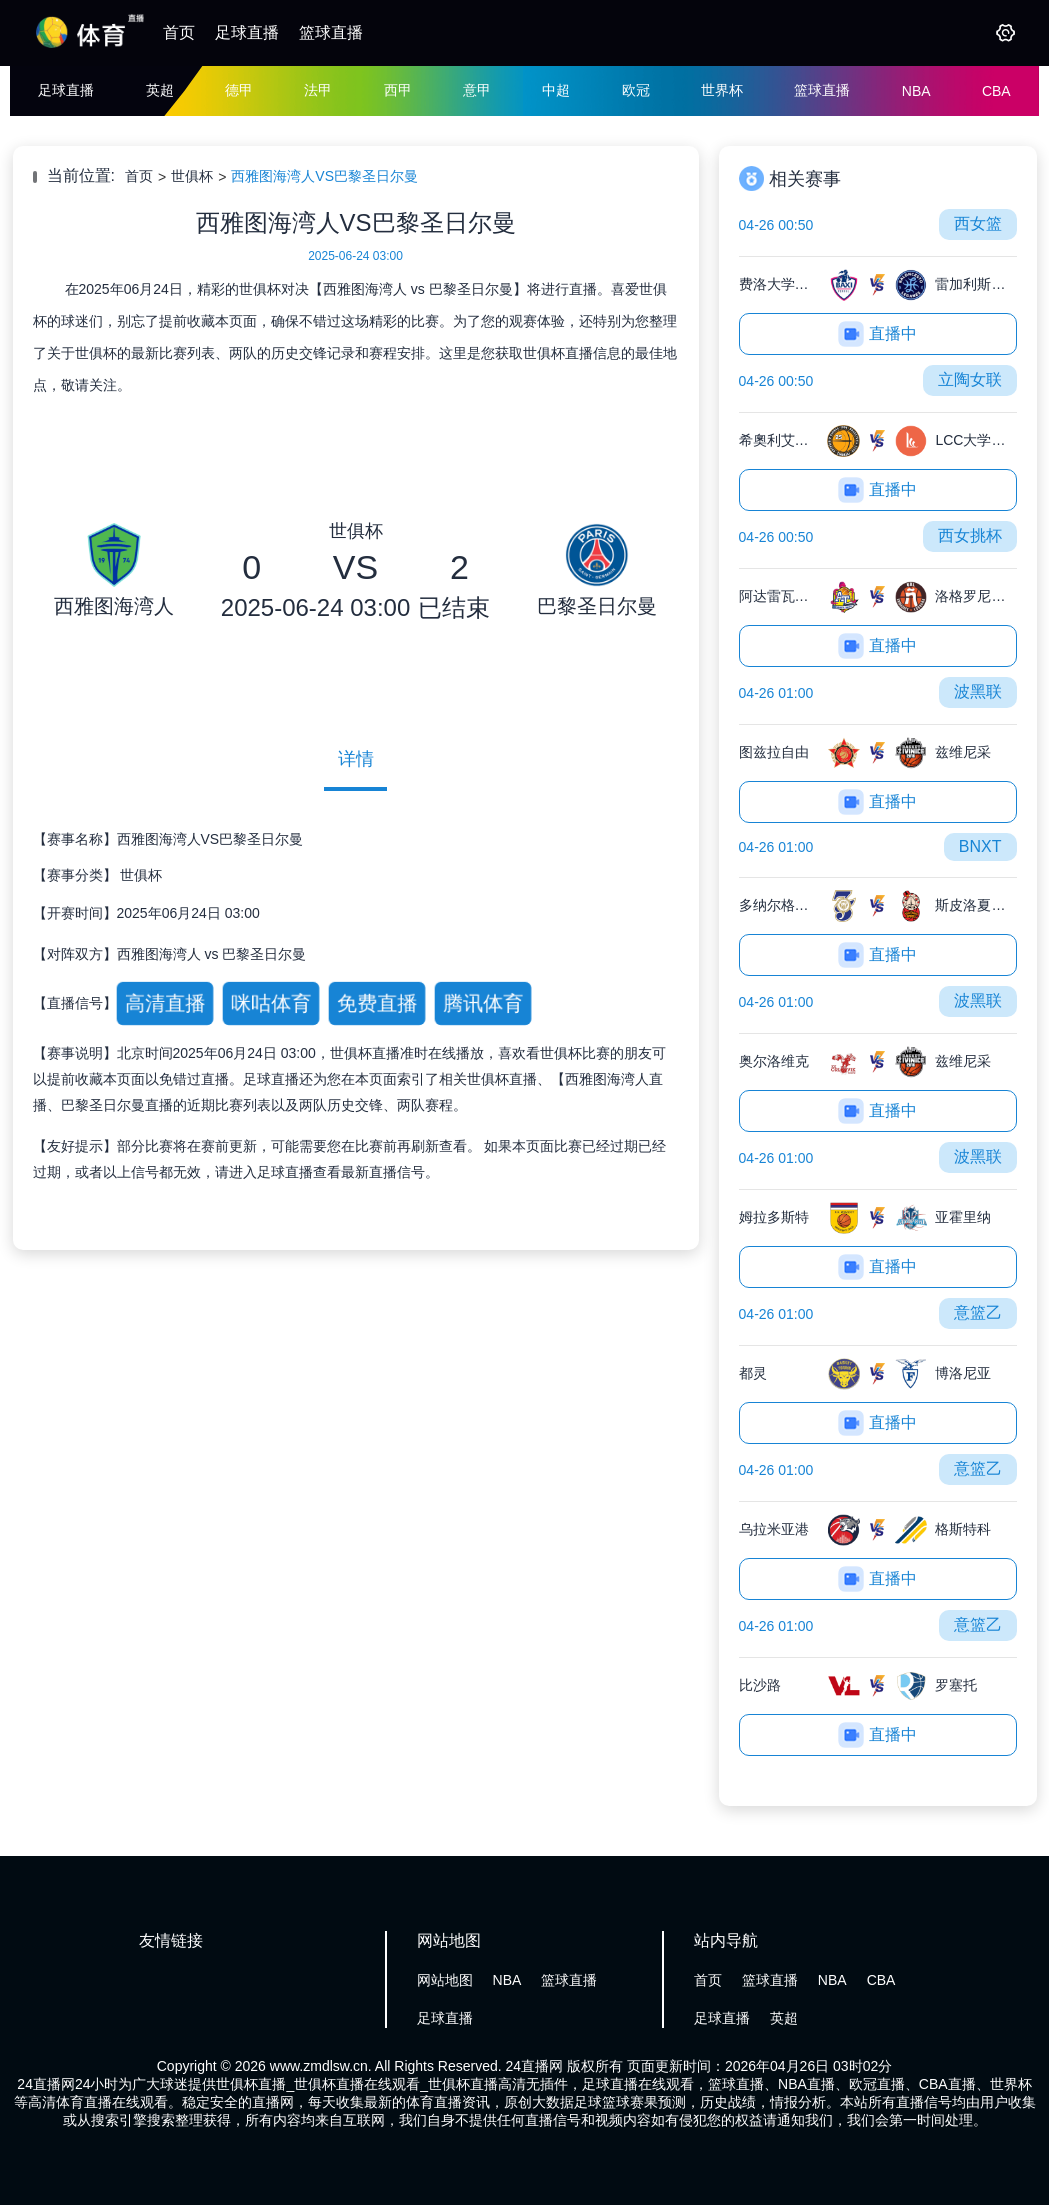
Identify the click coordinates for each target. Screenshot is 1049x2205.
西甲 (398, 90)
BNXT (980, 846)
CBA (996, 91)
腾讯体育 (482, 1003)
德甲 (239, 90)
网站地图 (445, 1980)
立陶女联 (970, 379)
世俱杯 (192, 176)
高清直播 (164, 1003)
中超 (556, 90)
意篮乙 (978, 1312)
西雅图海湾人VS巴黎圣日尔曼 (324, 176)
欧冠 (636, 90)
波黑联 (978, 691)
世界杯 (722, 90)
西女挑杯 (970, 535)
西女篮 (978, 223)
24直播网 (535, 2066)
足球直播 (247, 32)
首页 (179, 32)
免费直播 (376, 1003)
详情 (356, 759)
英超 (160, 90)
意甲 (477, 90)
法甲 (318, 90)
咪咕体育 (270, 1003)
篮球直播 (331, 32)
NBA (916, 91)
